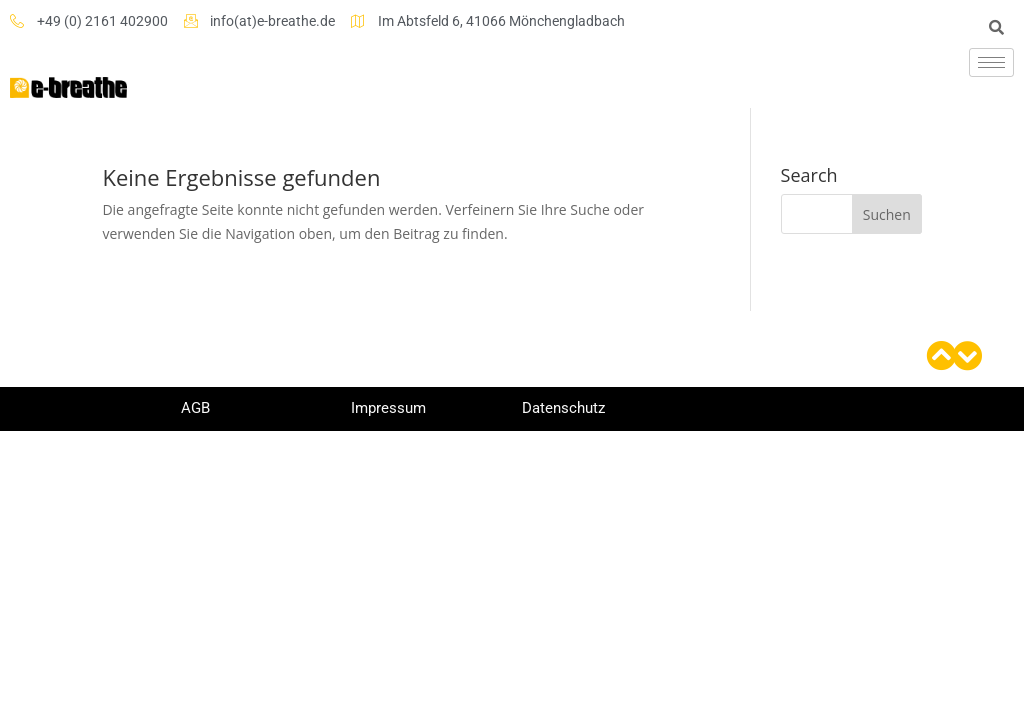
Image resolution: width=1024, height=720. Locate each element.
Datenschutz (563, 408)
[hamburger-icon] (991, 62)
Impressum (388, 408)
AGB (195, 408)
